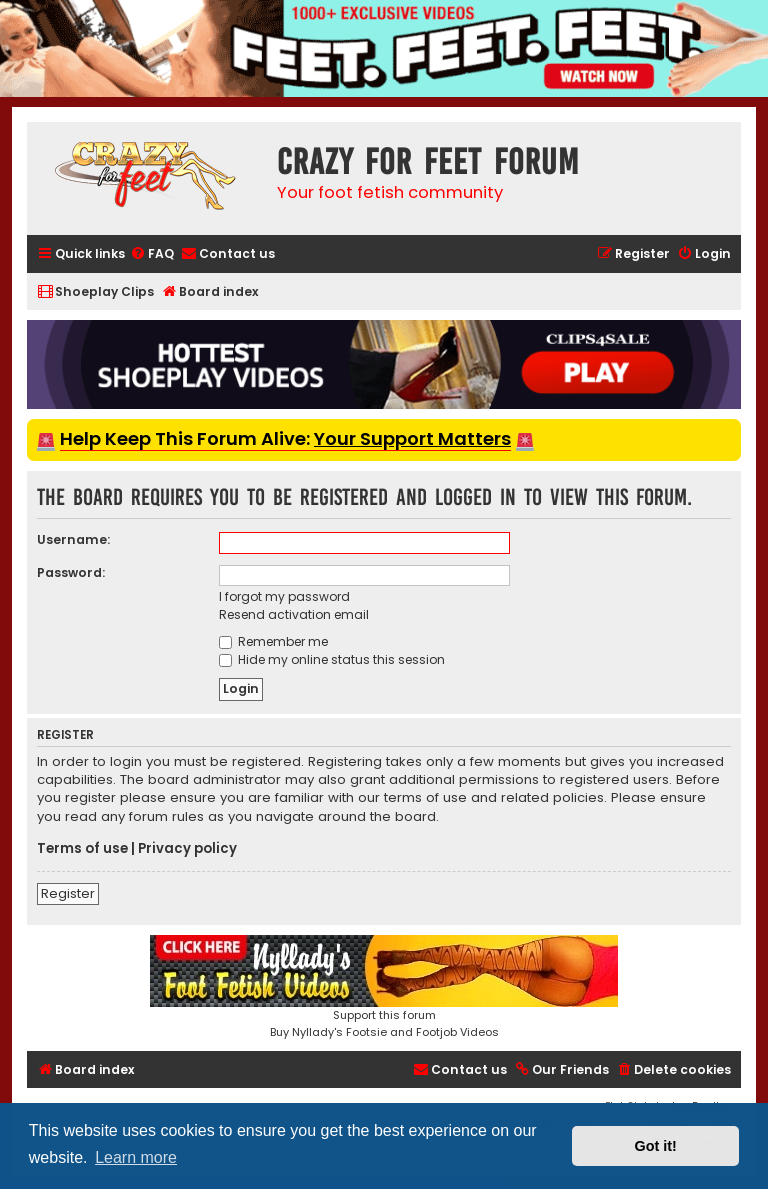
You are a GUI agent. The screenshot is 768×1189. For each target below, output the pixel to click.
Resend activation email (294, 614)
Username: (73, 539)
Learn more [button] (136, 1157)
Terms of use (82, 849)
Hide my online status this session (332, 659)
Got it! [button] (656, 1146)
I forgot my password (284, 596)
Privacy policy (187, 849)
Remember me (273, 641)
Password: (71, 572)
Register (68, 893)
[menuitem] (152, 254)
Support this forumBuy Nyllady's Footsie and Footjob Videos (384, 987)
